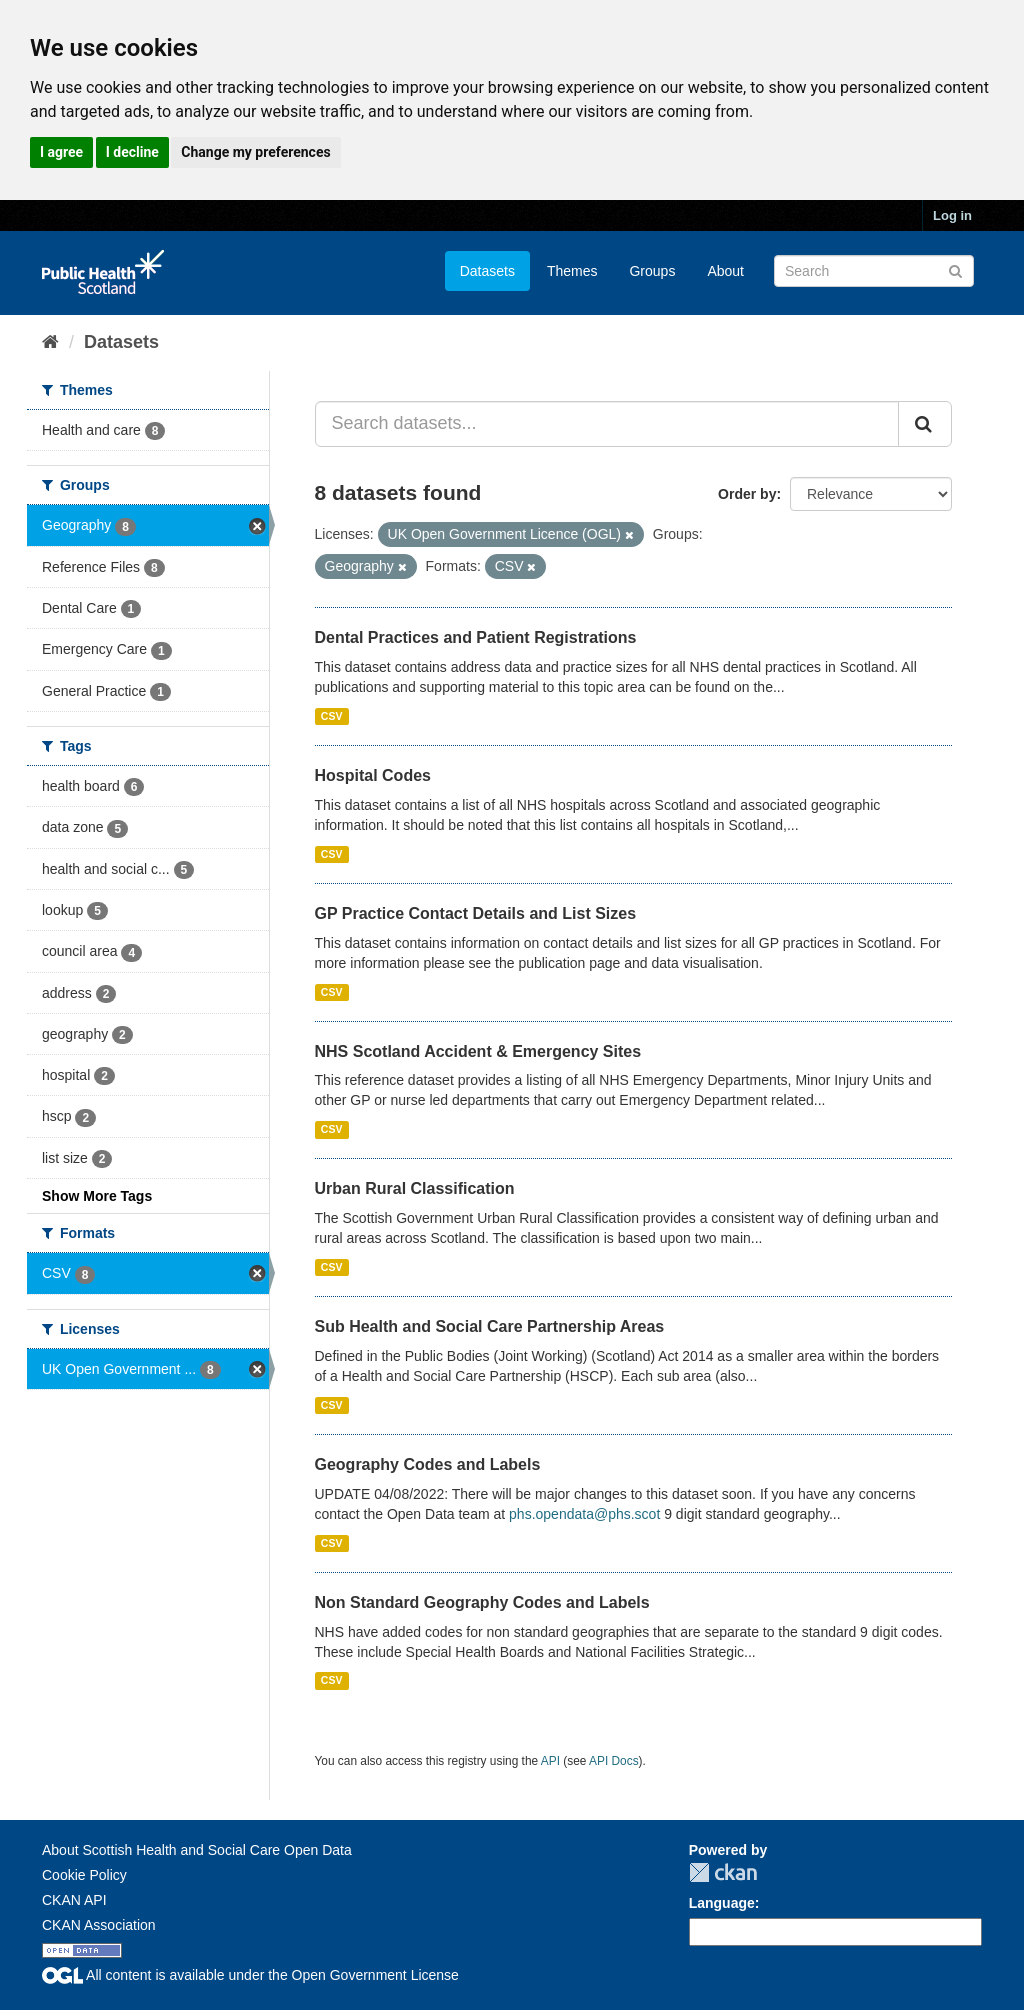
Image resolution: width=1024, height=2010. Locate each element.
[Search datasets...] (607, 424)
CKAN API (74, 1900)
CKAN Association (99, 1925)
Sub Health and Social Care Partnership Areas (490, 1326)
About (725, 271)
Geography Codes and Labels (428, 1464)
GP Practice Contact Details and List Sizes (476, 913)
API (550, 1761)
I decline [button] (132, 152)
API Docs (614, 1761)
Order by (747, 494)
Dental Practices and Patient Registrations (476, 637)
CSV (332, 716)
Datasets (487, 271)
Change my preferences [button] (255, 152)
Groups (652, 271)
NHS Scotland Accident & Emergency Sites (478, 1051)
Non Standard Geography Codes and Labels (482, 1602)
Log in (952, 215)
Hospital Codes (373, 775)
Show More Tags (97, 1196)
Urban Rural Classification (415, 1188)
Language (722, 1903)
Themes (572, 271)
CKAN (723, 1872)
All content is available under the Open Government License (250, 1975)
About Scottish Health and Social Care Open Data (197, 1850)
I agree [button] (61, 152)
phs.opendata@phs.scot (584, 1514)
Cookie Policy (84, 1875)
